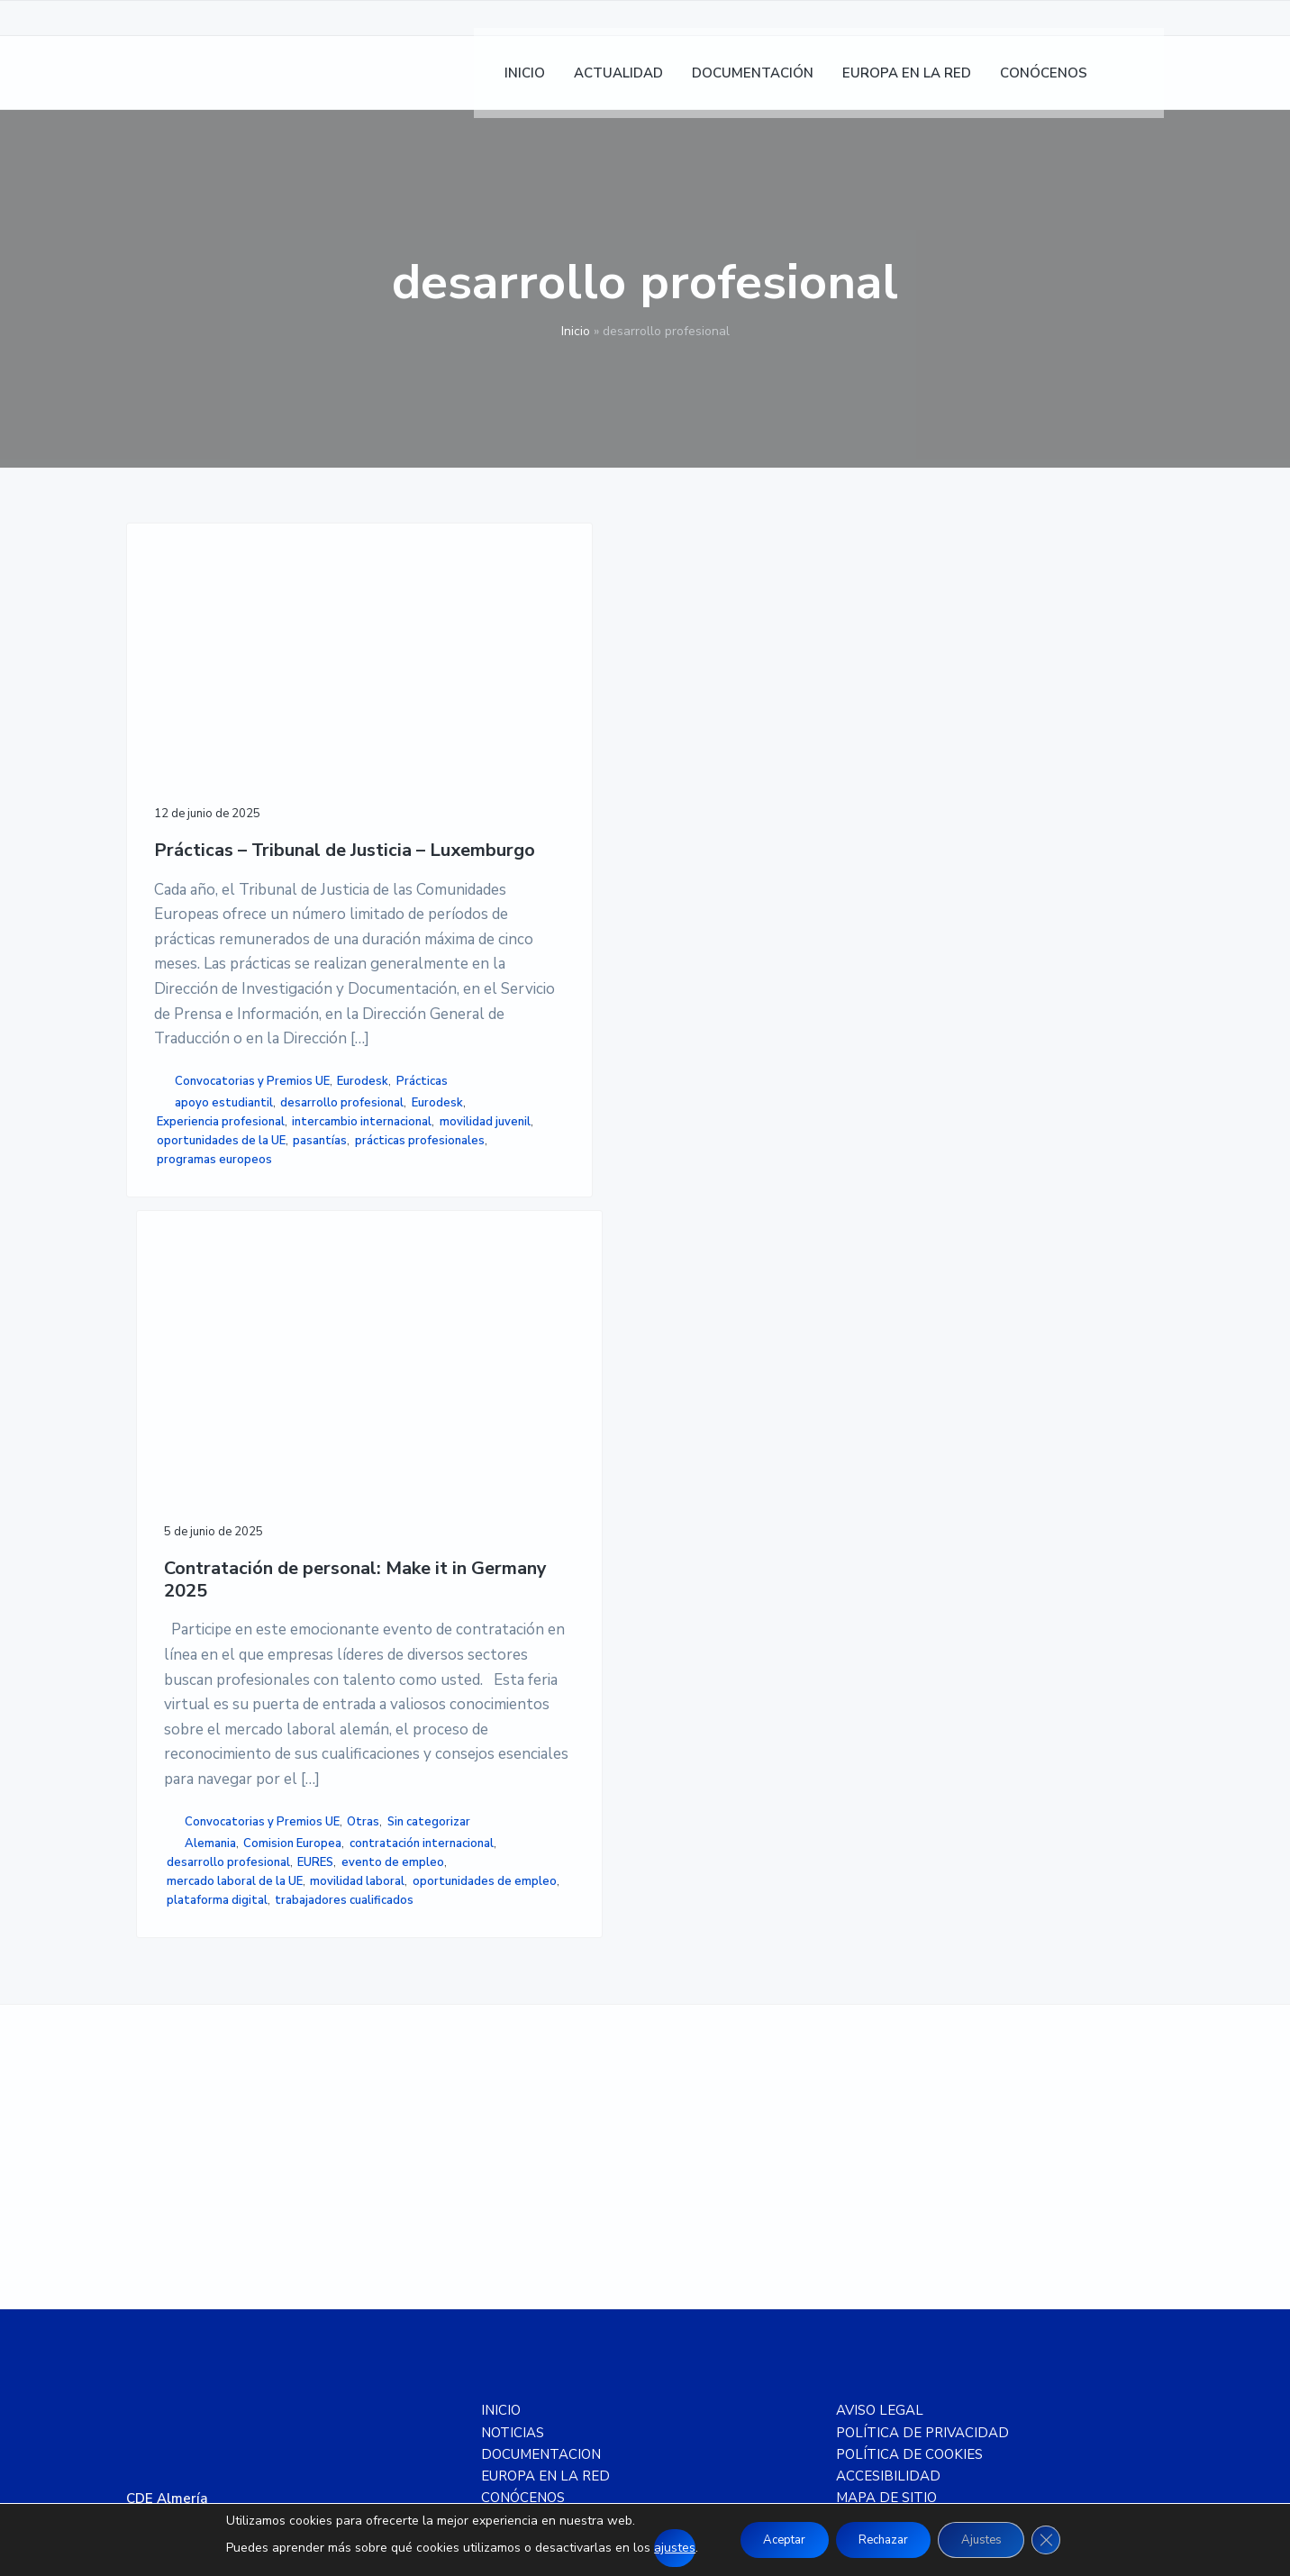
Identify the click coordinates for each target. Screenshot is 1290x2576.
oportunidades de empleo (479, 1487)
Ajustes (991, 2539)
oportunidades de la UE (221, 1478)
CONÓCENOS (523, 2144)
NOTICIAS (512, 2078)
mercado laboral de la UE (475, 1449)
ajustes (655, 2547)
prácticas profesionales (221, 1516)
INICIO (501, 2056)
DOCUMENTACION (541, 2099)
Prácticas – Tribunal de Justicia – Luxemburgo (237, 745)
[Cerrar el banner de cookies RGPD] (1064, 2540)
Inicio (575, 331)
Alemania (451, 1354)
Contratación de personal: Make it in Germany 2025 (486, 760)
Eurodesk (187, 1343)
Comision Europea (456, 1373)
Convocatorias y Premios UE (252, 1324)
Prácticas (246, 1343)
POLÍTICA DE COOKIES (909, 2099)
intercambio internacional (226, 1441)
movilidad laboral (454, 1468)
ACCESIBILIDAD (888, 2122)
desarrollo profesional (218, 1384)
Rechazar (882, 2539)
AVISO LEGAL (879, 2056)
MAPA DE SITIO (886, 2144)
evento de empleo (458, 1430)
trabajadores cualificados (476, 1524)
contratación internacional (479, 1392)
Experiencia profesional (221, 1422)
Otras (429, 1332)
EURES (556, 1411)
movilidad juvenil (202, 1460)
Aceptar (771, 2539)
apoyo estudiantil (224, 1365)
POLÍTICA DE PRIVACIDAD (922, 2078)
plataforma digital (457, 1505)
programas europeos (214, 1535)
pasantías (184, 1497)
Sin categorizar (493, 1332)
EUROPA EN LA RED (545, 2122)
